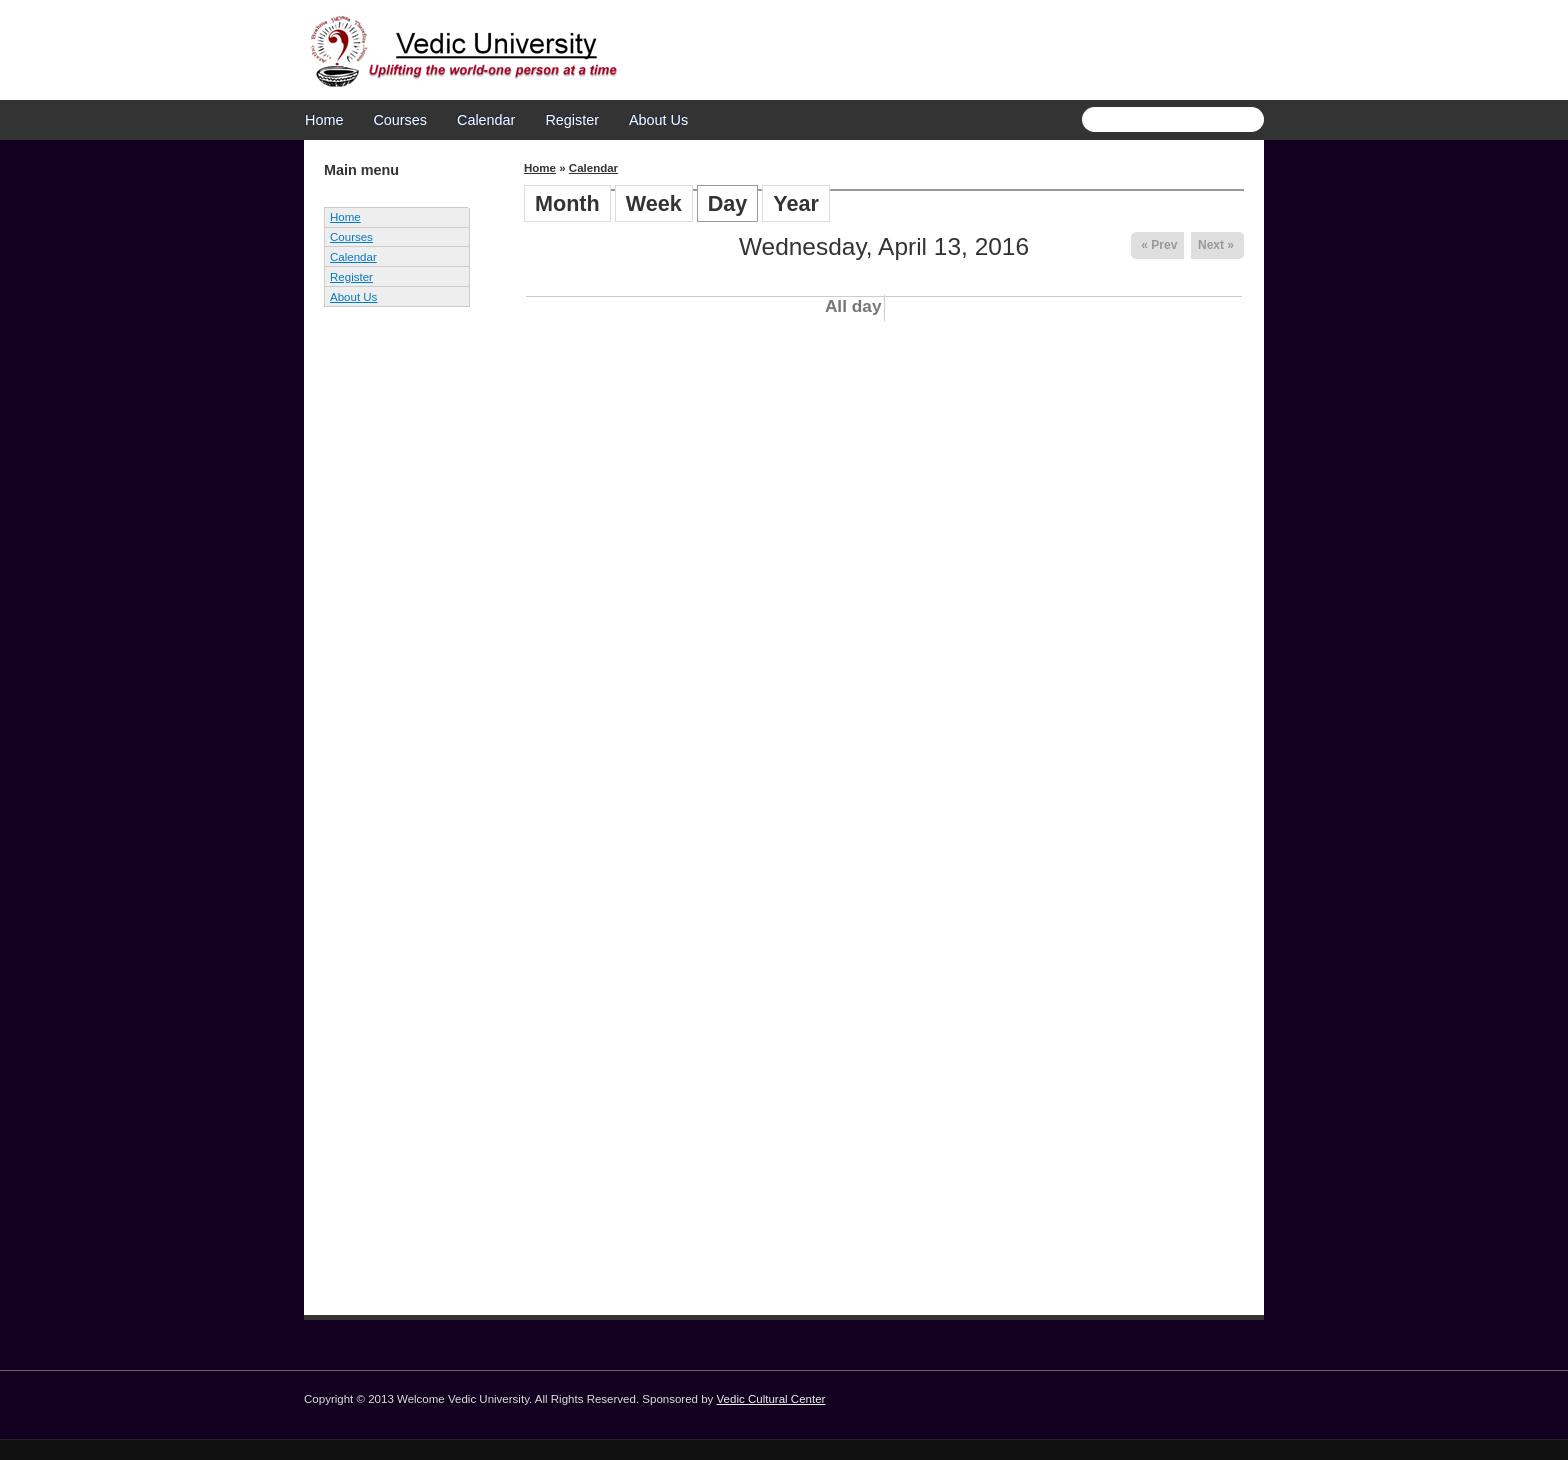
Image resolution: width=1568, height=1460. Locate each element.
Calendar (486, 120)
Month (567, 203)
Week (654, 203)
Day (733, 203)
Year (796, 203)
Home (324, 120)
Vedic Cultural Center (771, 1399)
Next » (1216, 245)
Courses (400, 120)
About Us (658, 120)
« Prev (1159, 245)
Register (572, 120)
